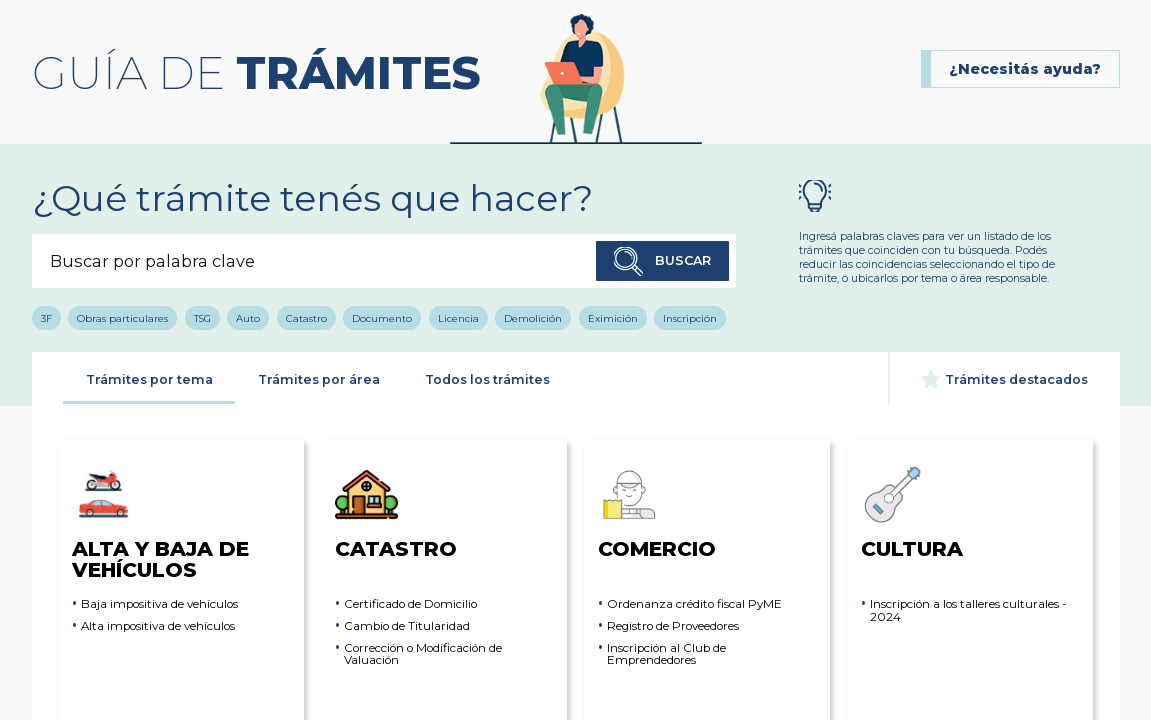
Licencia (458, 318)
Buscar (662, 262)
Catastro (306, 318)
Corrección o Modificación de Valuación (423, 655)
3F (46, 318)
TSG (202, 318)
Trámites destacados (1005, 379)
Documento (382, 318)
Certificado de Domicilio (410, 604)
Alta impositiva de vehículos (158, 626)
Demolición (533, 318)
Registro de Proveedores (673, 626)
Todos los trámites (487, 379)
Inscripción (690, 318)
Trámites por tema (149, 379)
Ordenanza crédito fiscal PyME (694, 604)
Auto (248, 318)
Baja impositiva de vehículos (159, 604)
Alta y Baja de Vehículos (160, 521)
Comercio (657, 511)
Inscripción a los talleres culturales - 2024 (968, 611)
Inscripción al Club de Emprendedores (666, 655)
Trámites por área (319, 379)
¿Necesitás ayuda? (1025, 69)
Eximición (613, 318)
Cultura (912, 511)
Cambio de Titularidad (407, 626)
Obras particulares (122, 318)
